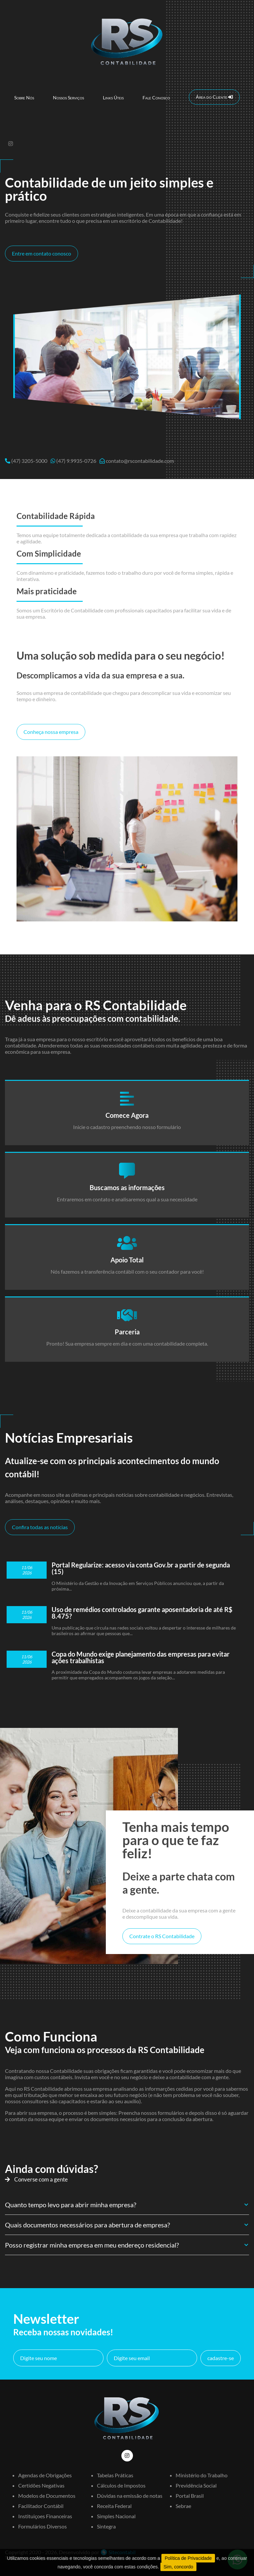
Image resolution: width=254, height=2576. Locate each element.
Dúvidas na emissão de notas (129, 2495)
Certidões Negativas (41, 2485)
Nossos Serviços (68, 97)
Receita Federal (114, 2506)
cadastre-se (220, 2358)
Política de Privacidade (188, 2558)
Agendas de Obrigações (45, 2475)
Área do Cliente (214, 97)
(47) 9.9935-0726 (76, 461)
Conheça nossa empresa (50, 732)
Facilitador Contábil (41, 2506)
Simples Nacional (116, 2516)
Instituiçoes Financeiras (45, 2516)
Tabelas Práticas (115, 2475)
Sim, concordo (178, 2566)
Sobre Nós (24, 97)
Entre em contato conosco (41, 253)
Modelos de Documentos (46, 2495)
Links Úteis (113, 97)
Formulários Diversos (42, 2526)
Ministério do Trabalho (202, 2475)
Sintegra (106, 2526)
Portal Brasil (190, 2495)
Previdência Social (196, 2485)
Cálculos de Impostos (121, 2485)
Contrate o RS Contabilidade (161, 1936)
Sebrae (183, 2506)
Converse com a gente (36, 2179)
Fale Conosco (156, 97)
